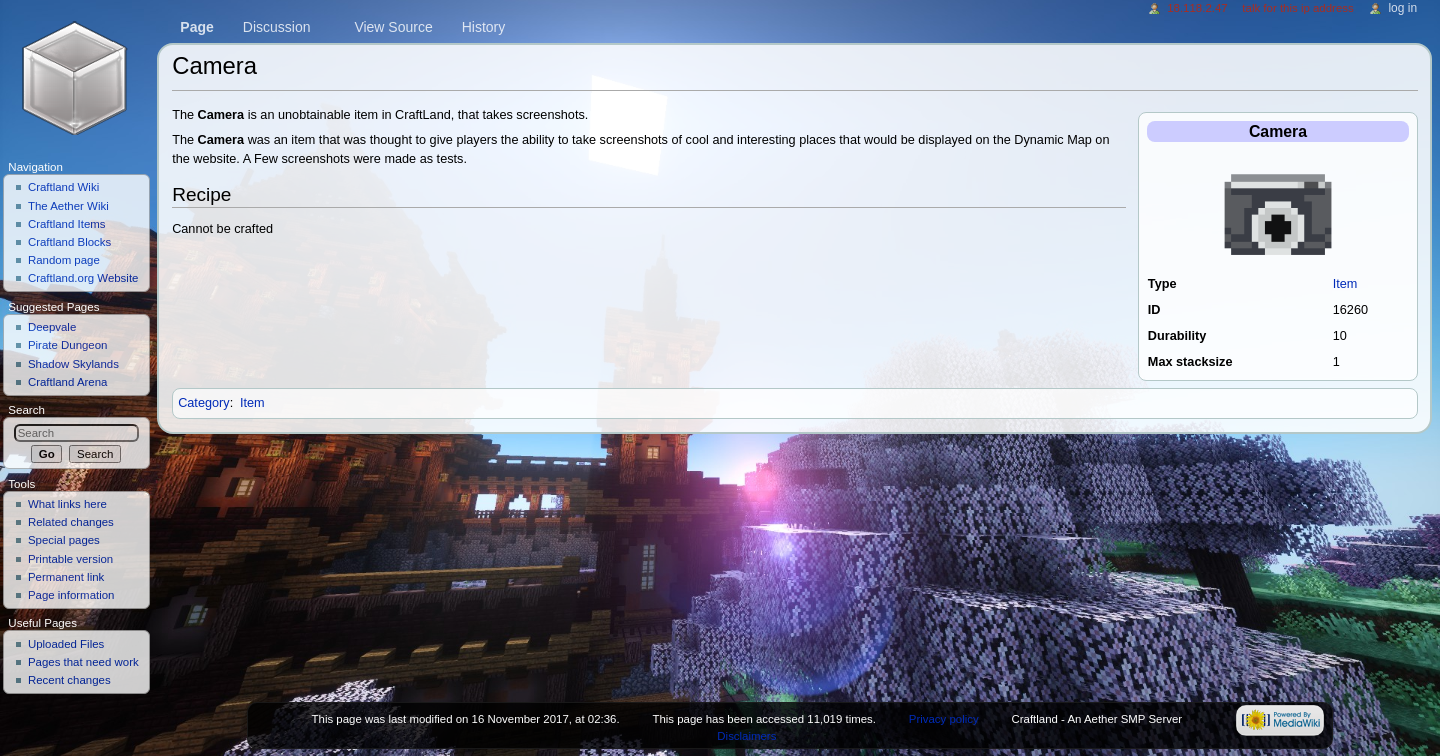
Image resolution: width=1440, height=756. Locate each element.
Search (26, 410)
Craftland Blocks (69, 242)
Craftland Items (67, 224)
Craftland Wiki (63, 187)
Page (196, 27)
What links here (67, 504)
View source (393, 27)
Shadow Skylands (73, 364)
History (484, 27)
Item (1345, 284)
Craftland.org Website (83, 278)
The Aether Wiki (68, 206)
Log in (1402, 8)
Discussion (277, 27)
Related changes (71, 522)
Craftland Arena (68, 382)
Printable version (70, 559)
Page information (71, 595)
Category (203, 403)
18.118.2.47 (1197, 8)
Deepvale (52, 327)
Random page (64, 260)
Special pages (64, 540)
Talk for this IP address (1297, 8)
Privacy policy (944, 719)
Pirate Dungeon (68, 345)
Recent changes (69, 680)
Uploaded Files (66, 644)
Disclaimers (746, 736)
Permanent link (66, 577)
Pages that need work (83, 662)
